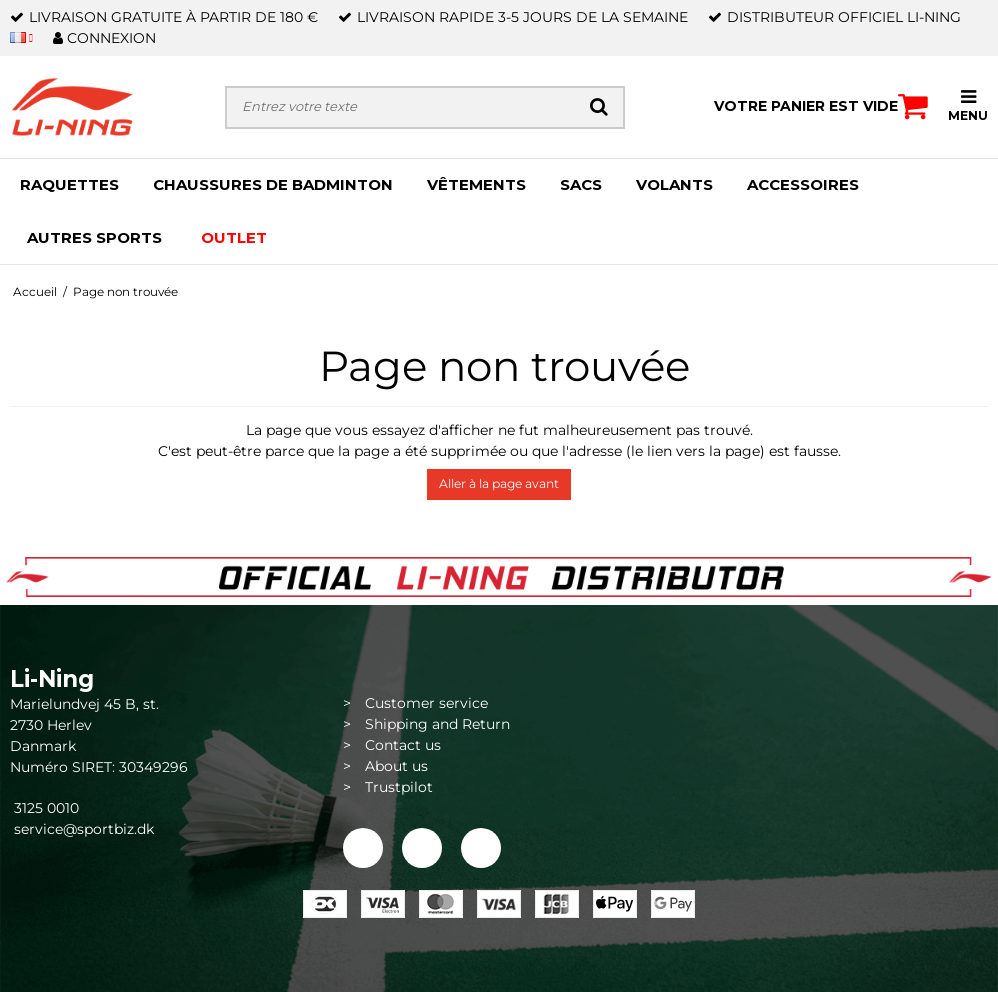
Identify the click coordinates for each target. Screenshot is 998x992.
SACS (581, 184)
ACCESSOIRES (803, 184)
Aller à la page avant (499, 483)
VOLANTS (674, 184)
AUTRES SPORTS (94, 237)
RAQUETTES (69, 184)
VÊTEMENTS (476, 184)
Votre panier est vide (821, 106)
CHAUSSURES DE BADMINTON (273, 184)
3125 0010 (44, 808)
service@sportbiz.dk (84, 829)
